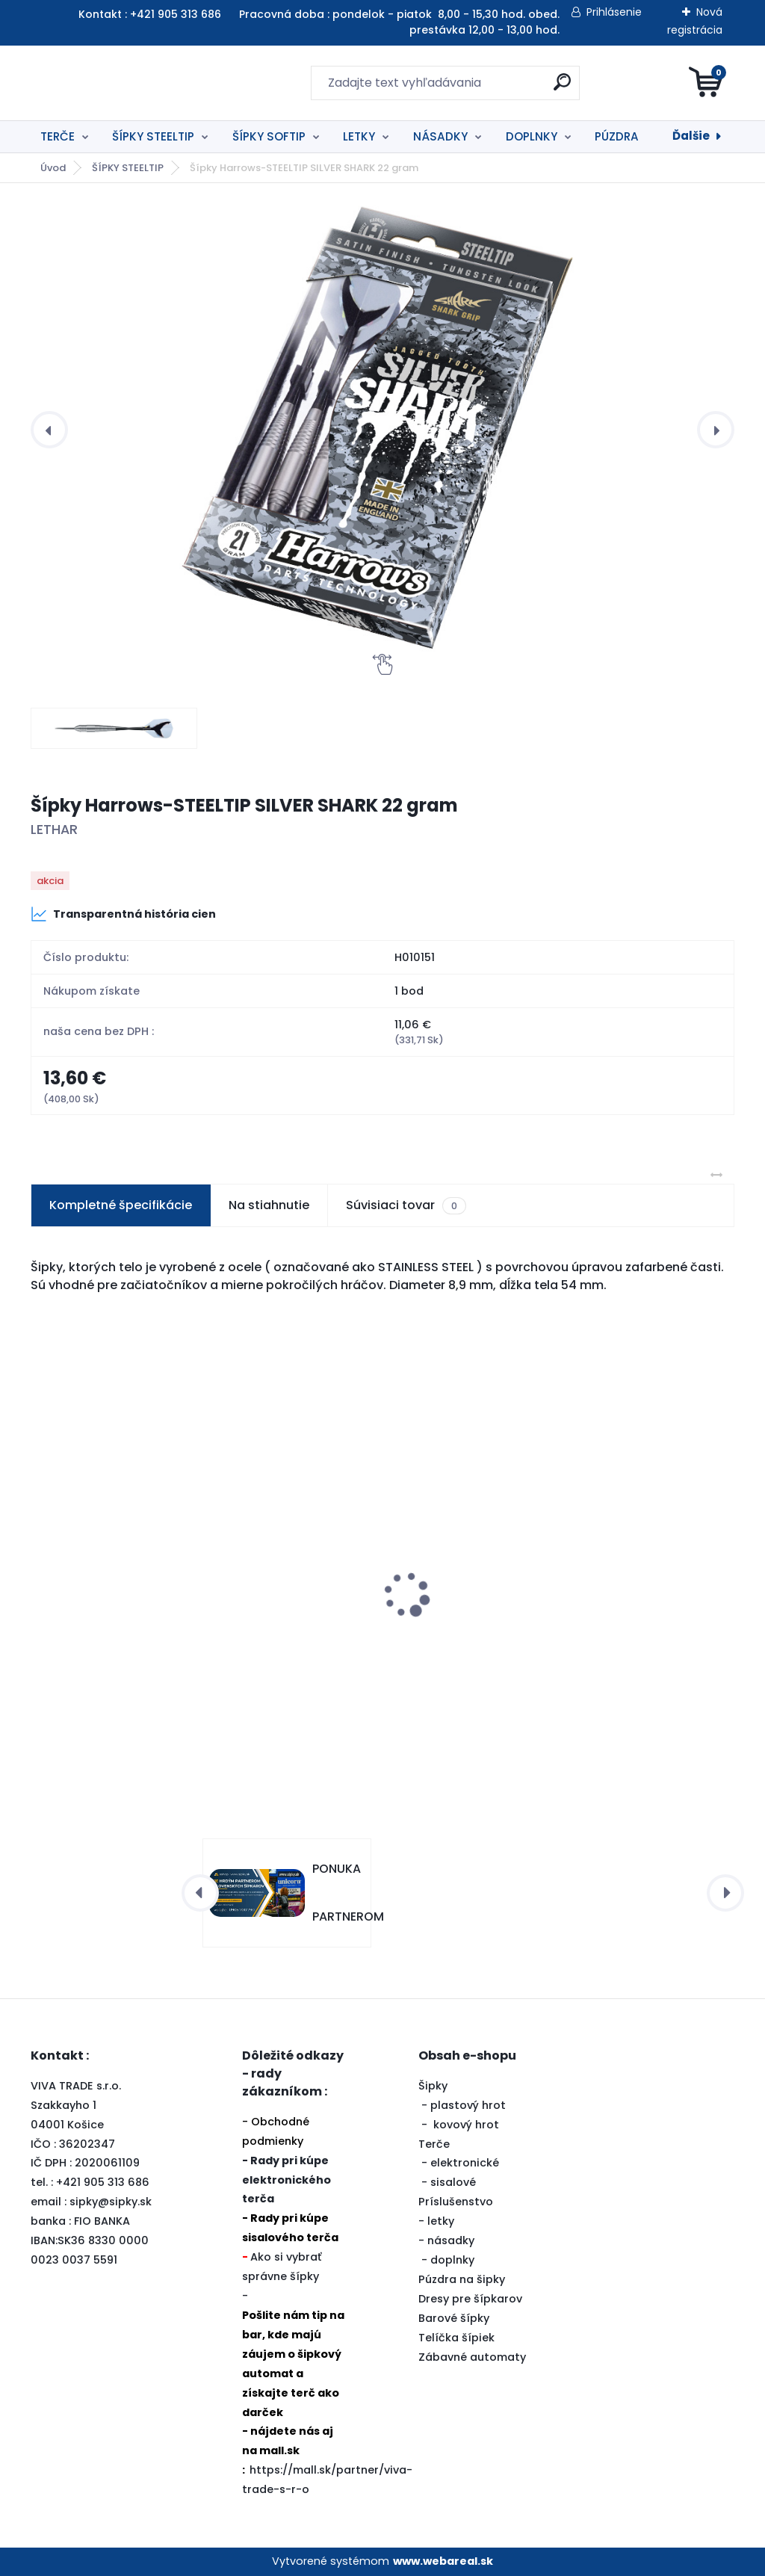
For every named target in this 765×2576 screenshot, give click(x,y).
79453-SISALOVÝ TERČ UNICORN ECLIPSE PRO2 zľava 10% (609, 1613)
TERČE (57, 136)
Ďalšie (691, 135)
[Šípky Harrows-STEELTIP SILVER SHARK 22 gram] (382, 430)
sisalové (453, 2182)
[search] (562, 87)
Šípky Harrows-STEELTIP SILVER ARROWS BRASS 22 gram (128, 1628)
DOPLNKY (531, 136)
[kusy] (317, 1726)
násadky (450, 2240)
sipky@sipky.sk (110, 2201)
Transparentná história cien (123, 914)
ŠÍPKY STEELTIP (153, 136)
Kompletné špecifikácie (120, 1205)
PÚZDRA (617, 136)
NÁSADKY (440, 136)
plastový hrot (468, 2105)
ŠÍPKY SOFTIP (269, 136)
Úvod (53, 168)
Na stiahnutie (269, 1205)
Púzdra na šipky (461, 2279)
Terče (434, 2144)
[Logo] (122, 83)
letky (440, 2221)
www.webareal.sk (443, 2561)
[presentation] (49, 429)
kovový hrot (466, 2124)
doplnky (452, 2259)
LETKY (359, 136)
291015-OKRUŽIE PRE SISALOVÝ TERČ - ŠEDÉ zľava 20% (378, 1613)
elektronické (464, 2162)
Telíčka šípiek (456, 2337)
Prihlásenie (614, 11)
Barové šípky (453, 2318)
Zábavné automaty (472, 2357)
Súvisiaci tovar (406, 1205)
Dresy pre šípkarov (470, 2298)
